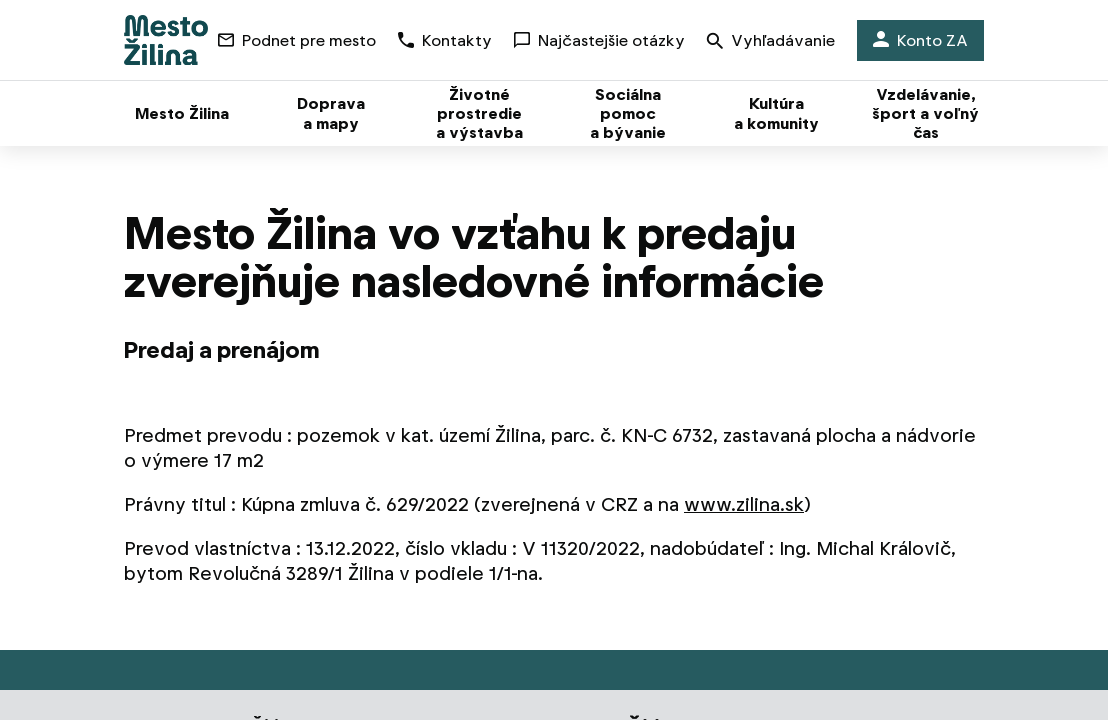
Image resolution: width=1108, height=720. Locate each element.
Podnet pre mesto (297, 40)
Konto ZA (920, 40)
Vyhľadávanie (771, 42)
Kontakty (445, 40)
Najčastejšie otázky (599, 40)
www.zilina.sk (744, 504)
